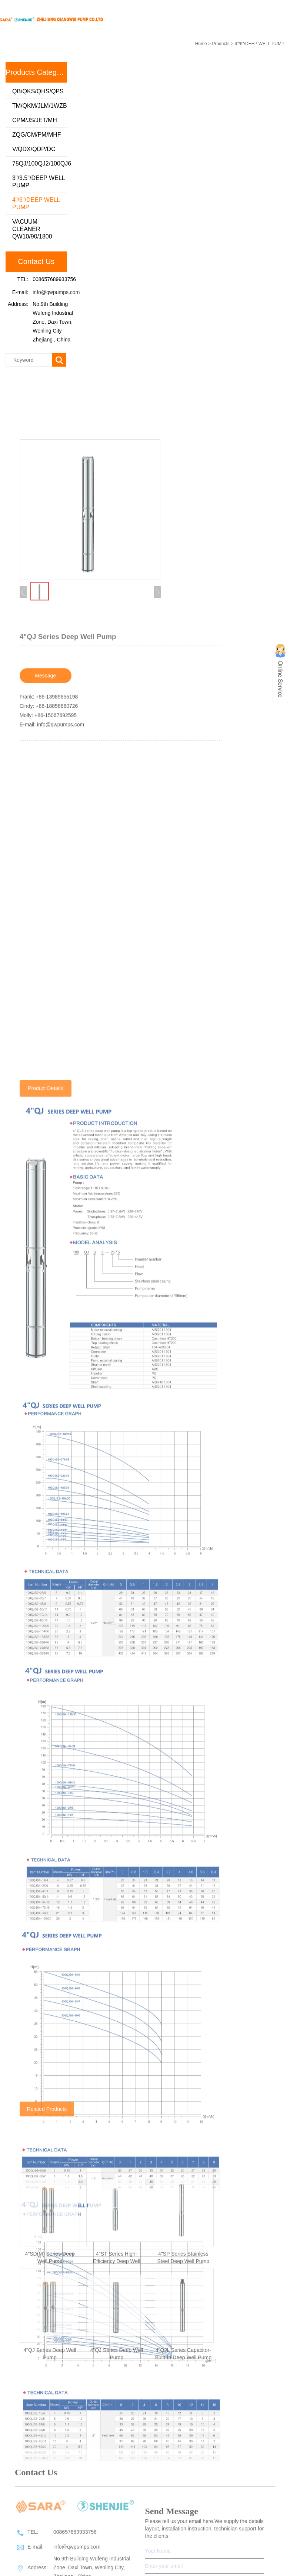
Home (201, 43)
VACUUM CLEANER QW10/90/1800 (32, 230)
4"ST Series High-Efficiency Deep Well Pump (116, 2395)
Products (220, 43)
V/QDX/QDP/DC (33, 151)
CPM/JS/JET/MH (34, 122)
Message (45, 872)
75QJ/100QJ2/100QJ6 (39, 165)
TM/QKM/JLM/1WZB (39, 107)
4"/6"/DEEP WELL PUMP (36, 205)
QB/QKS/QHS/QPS (38, 93)
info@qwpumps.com (56, 294)
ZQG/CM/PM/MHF (36, 136)
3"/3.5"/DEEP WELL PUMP (38, 183)
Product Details (45, 2049)
